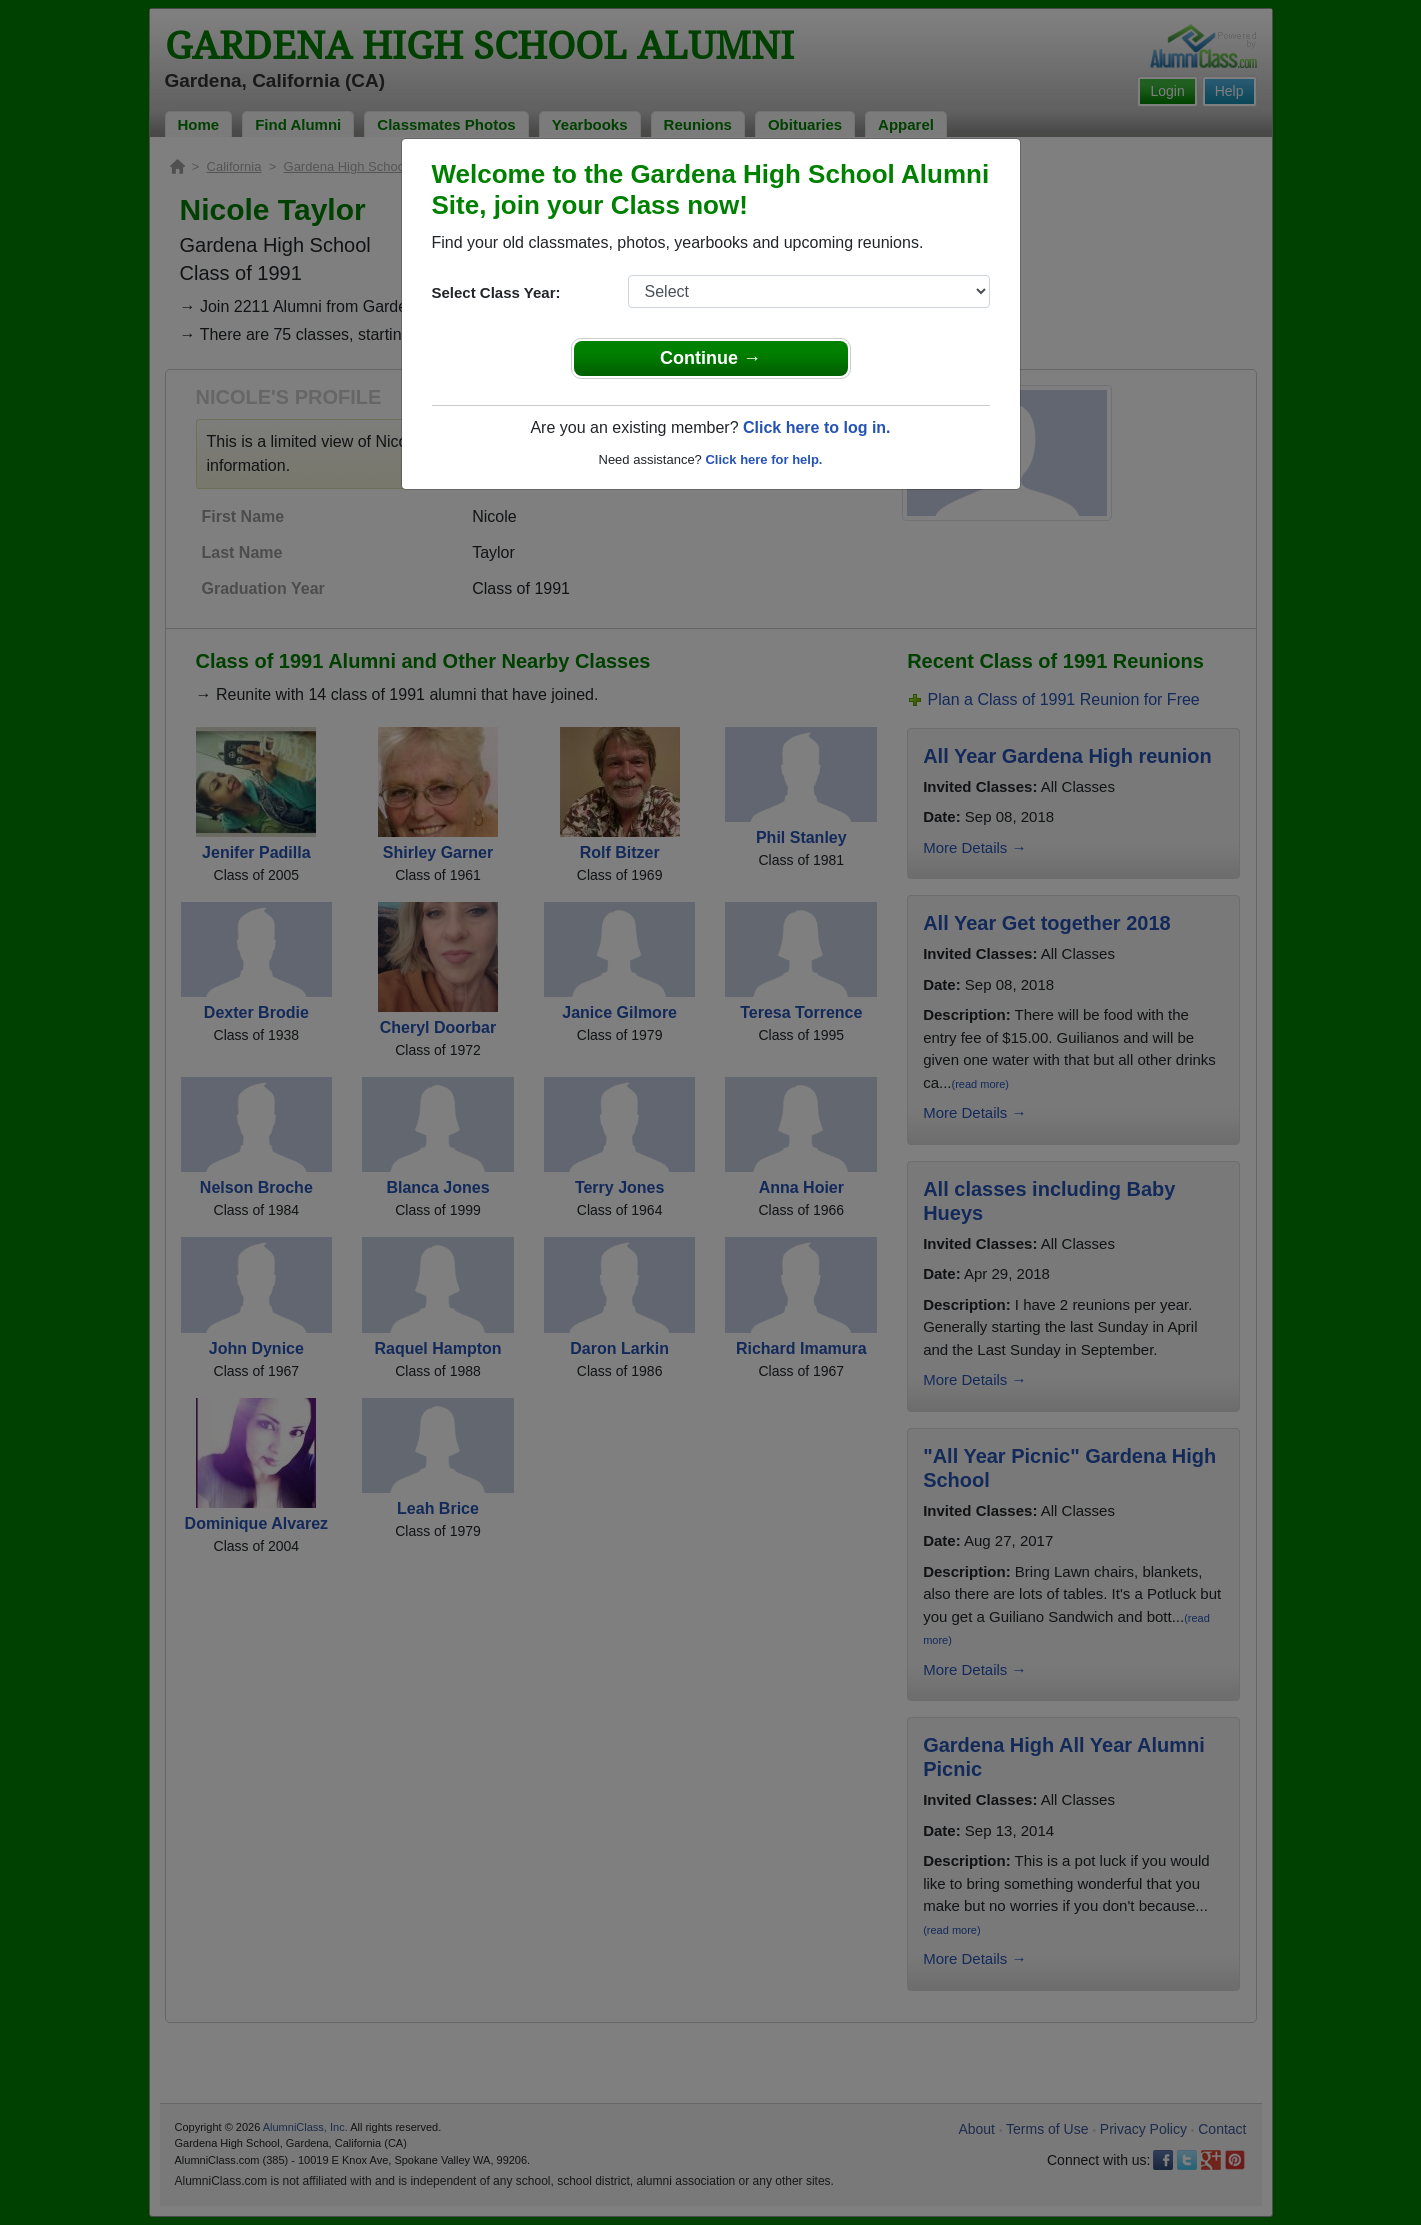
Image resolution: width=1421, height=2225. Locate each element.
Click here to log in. (817, 427)
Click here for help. (763, 459)
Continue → (710, 358)
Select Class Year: (496, 292)
